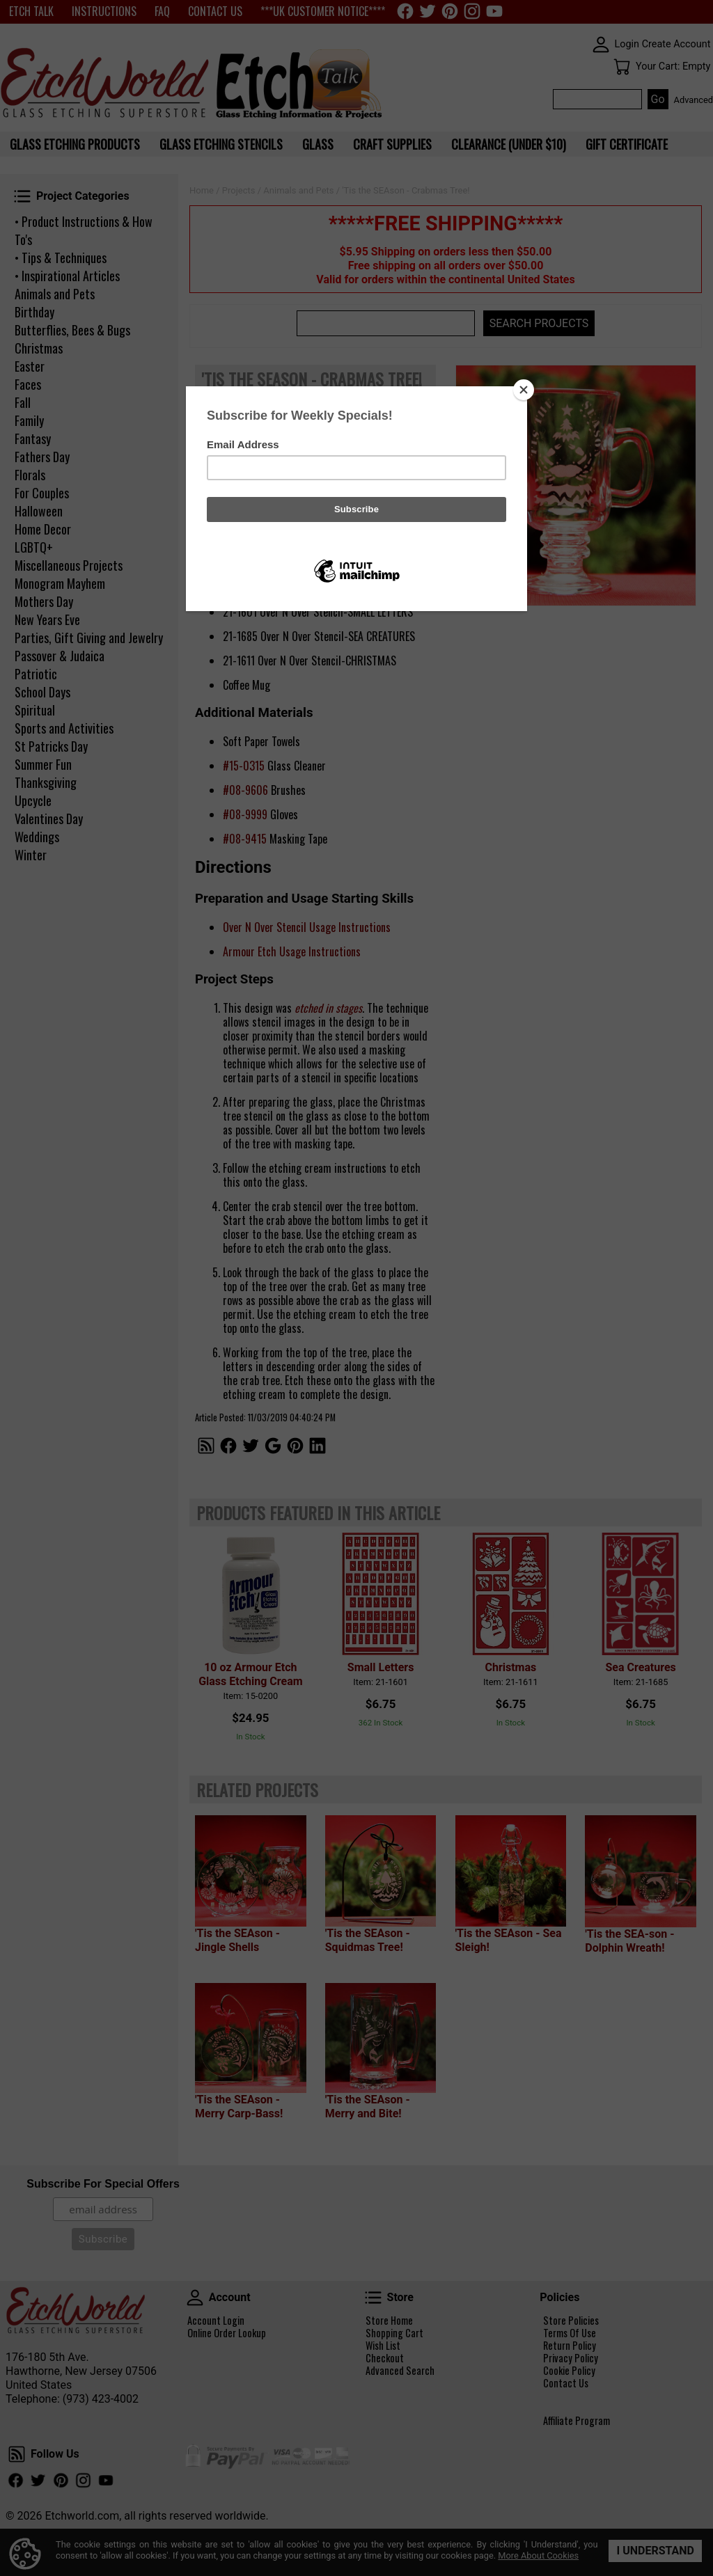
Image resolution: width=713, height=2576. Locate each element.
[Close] (523, 389)
